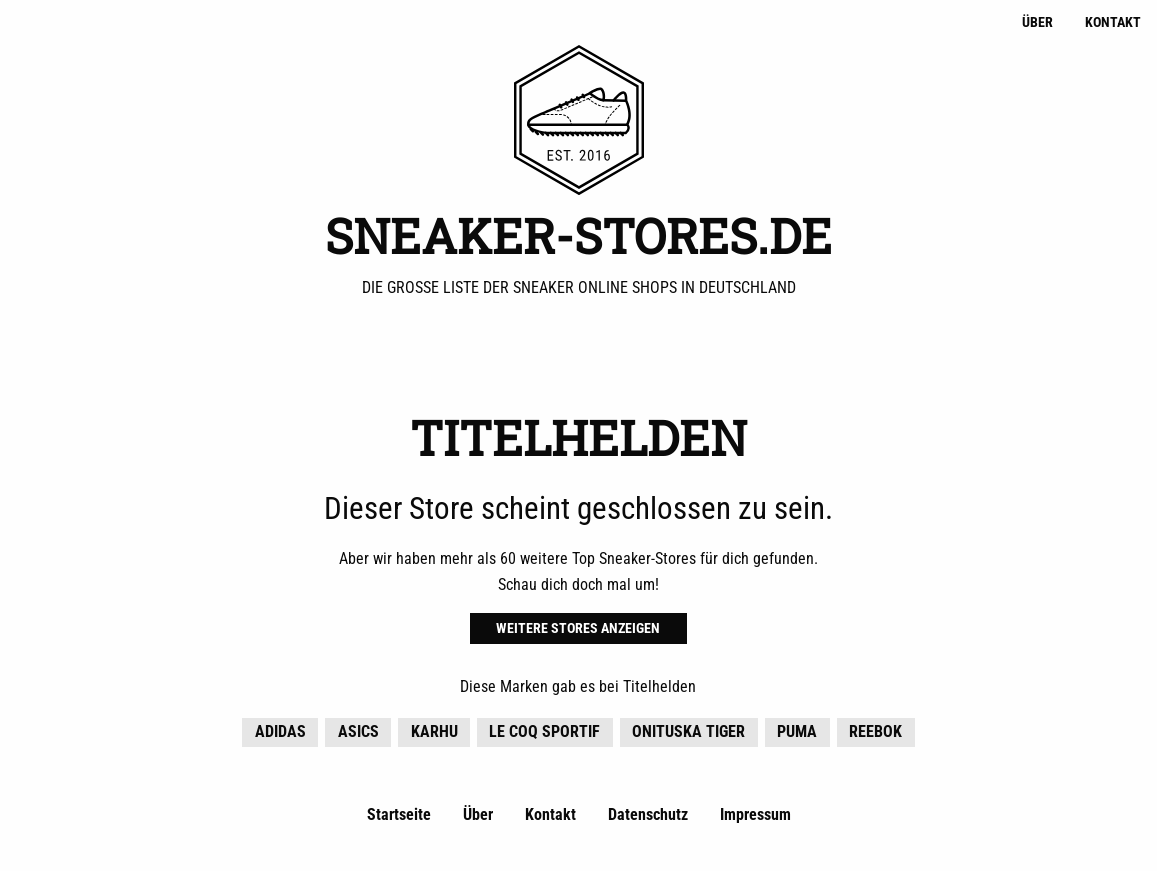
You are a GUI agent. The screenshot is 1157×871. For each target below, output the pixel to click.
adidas (280, 731)
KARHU (434, 731)
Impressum (755, 814)
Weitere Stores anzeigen (578, 628)
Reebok (875, 731)
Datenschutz (648, 814)
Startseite (399, 814)
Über (1037, 22)
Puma (797, 731)
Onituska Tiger (688, 731)
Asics (358, 731)
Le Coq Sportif (544, 731)
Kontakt (1113, 22)
